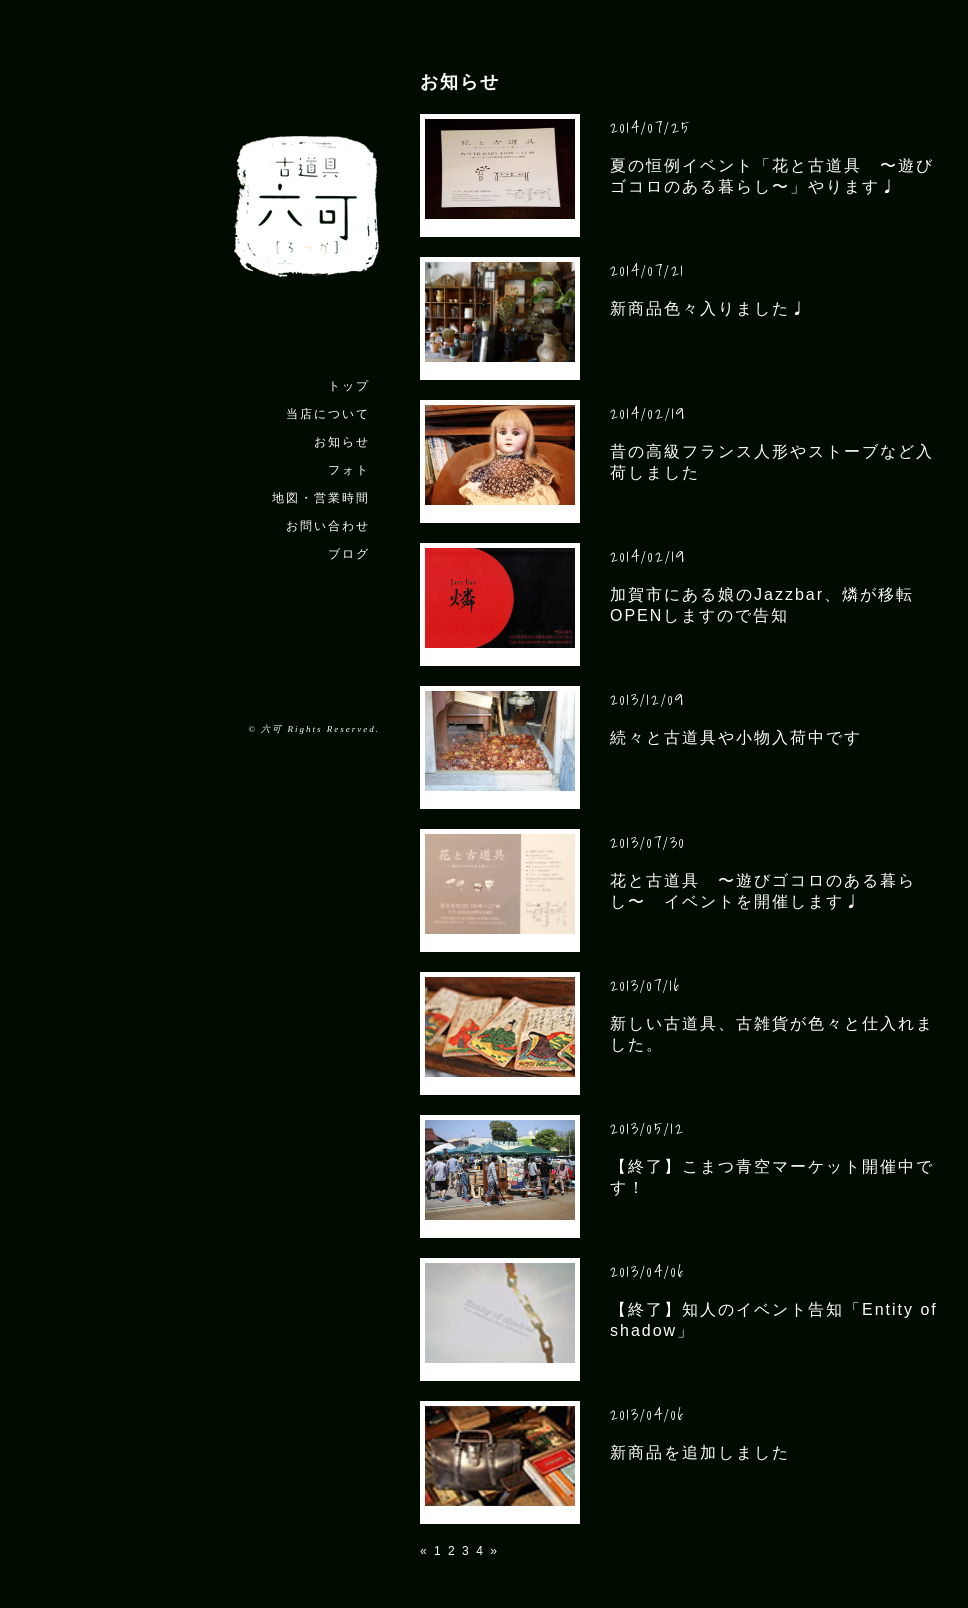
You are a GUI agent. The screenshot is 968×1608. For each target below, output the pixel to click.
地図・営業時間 (321, 498)
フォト (349, 470)
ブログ (349, 554)
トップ (349, 386)
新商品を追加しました (700, 1452)
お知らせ (342, 442)
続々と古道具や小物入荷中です (736, 737)
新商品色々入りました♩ (709, 308)
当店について (328, 414)
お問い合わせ (328, 526)
